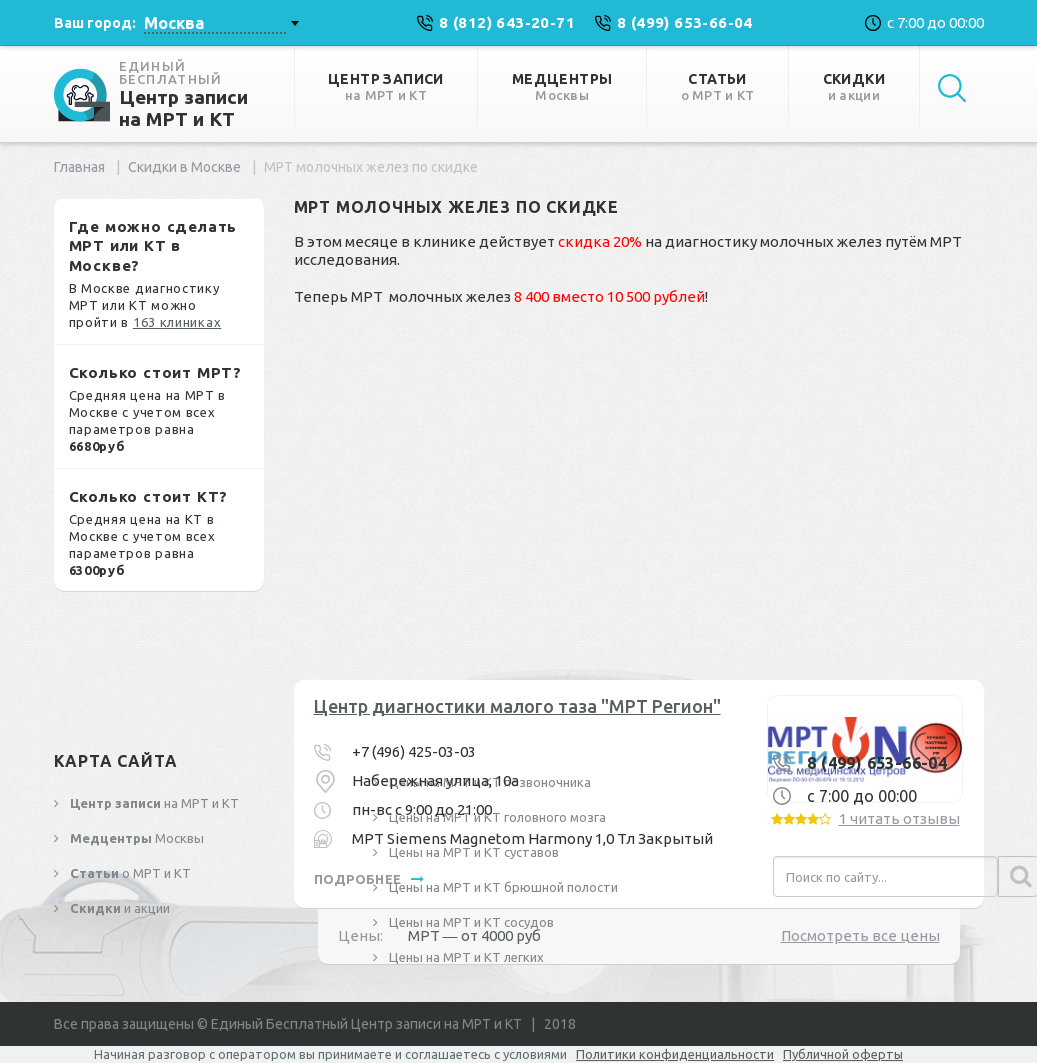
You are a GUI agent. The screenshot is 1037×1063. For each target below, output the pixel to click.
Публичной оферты (843, 1054)
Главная (79, 167)
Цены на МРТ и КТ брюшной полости (502, 887)
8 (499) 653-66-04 (877, 763)
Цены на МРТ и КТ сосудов (470, 922)
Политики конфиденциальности (675, 1054)
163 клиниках (177, 322)
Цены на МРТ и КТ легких (465, 957)
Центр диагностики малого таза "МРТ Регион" (517, 706)
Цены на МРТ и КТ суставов (472, 852)
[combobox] (221, 23)
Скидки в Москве (184, 167)
